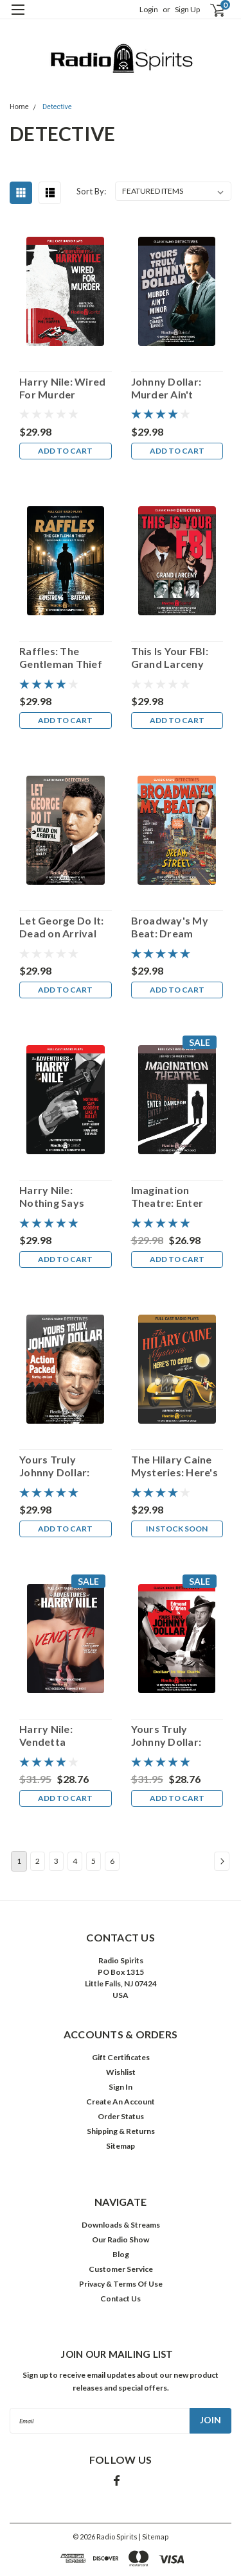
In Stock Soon (177, 1528)
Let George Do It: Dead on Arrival (61, 926)
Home (19, 107)
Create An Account (120, 2101)
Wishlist (121, 2072)
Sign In (120, 2087)
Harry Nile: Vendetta (46, 1735)
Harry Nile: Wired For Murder (62, 387)
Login (148, 9)
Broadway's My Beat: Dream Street (169, 927)
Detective (57, 107)
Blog (120, 2254)
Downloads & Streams (121, 2225)
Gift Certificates (121, 2057)
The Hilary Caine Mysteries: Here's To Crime (174, 1466)
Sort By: (91, 191)
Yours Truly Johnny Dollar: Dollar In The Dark (175, 1735)
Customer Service (121, 2269)
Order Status (121, 2116)
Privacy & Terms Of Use (121, 2284)
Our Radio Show (120, 2239)
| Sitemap (153, 2536)
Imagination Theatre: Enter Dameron (167, 1196)
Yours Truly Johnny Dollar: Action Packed (54, 1466)
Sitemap (120, 2146)
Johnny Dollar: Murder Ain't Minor (166, 388)
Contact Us (120, 2298)
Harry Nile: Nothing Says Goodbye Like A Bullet (58, 1196)
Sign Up (187, 9)
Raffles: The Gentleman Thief (60, 657)
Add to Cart (65, 451)
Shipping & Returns (121, 2131)
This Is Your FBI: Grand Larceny (169, 657)
